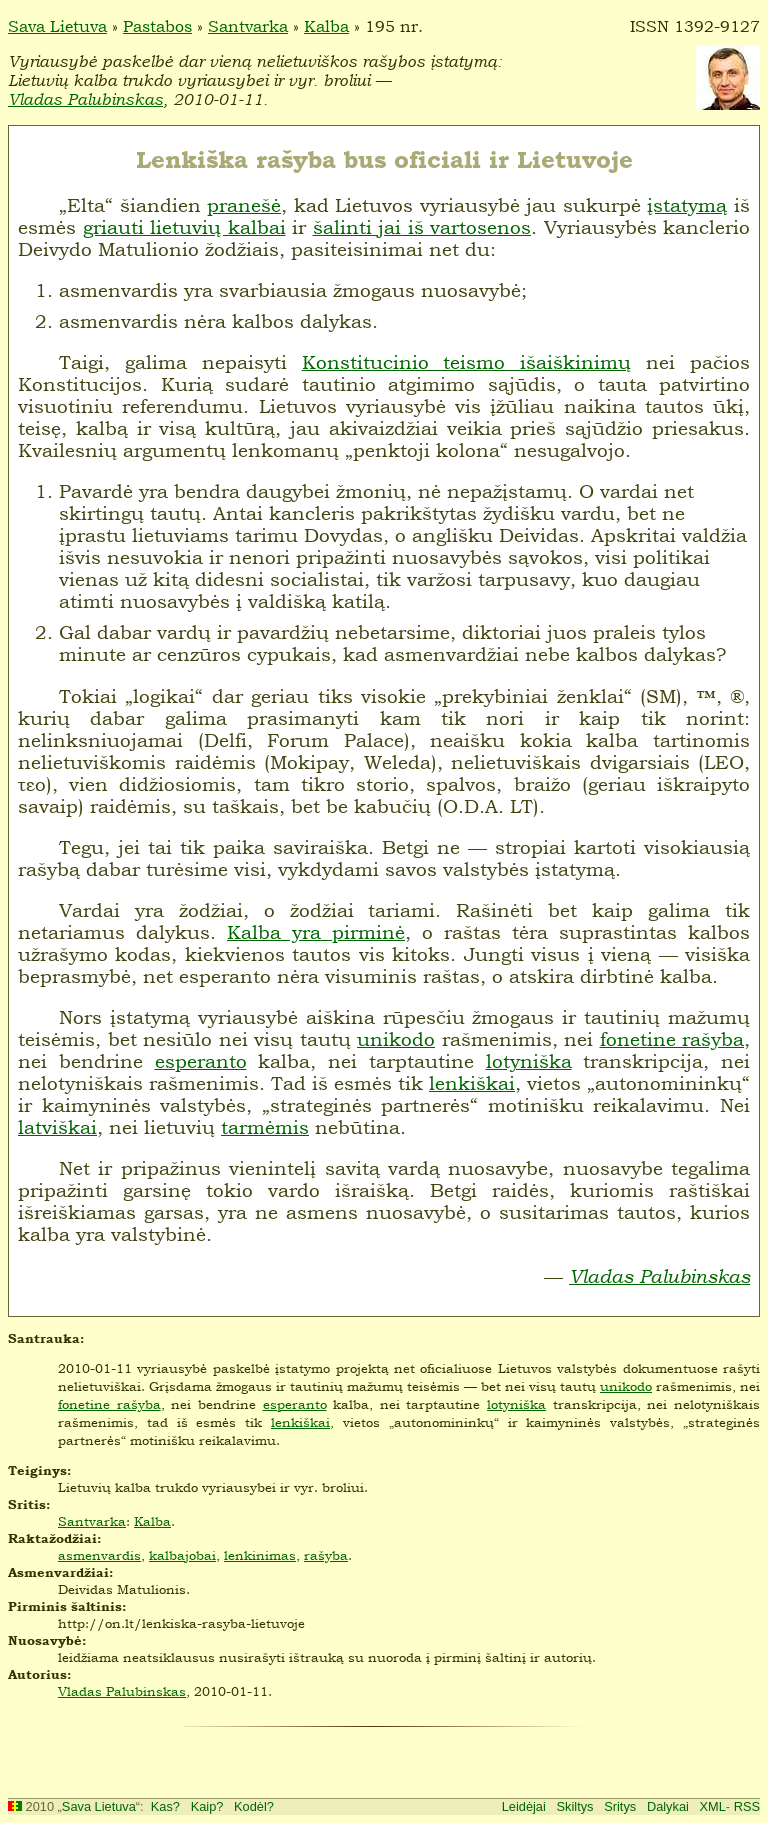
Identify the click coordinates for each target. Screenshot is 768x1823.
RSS (747, 1806)
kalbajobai (182, 1555)
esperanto (201, 1061)
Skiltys (575, 1806)
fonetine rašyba (672, 1039)
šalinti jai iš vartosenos (422, 227)
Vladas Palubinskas (85, 99)
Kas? (165, 1806)
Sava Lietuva (57, 26)
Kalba (326, 26)
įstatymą (687, 205)
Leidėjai (524, 1806)
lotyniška (529, 1061)
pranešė (244, 205)
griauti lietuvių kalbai (184, 227)
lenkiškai (472, 1083)
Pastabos (157, 26)
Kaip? (207, 1806)
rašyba (326, 1555)
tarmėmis (265, 1127)
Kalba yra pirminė (316, 932)
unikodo (396, 1039)
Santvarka (248, 26)
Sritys (620, 1806)
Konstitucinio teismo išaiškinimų (467, 362)
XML (713, 1806)
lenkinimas (260, 1555)
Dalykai (668, 1806)
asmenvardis (99, 1555)
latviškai (57, 1127)
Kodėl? (254, 1806)
